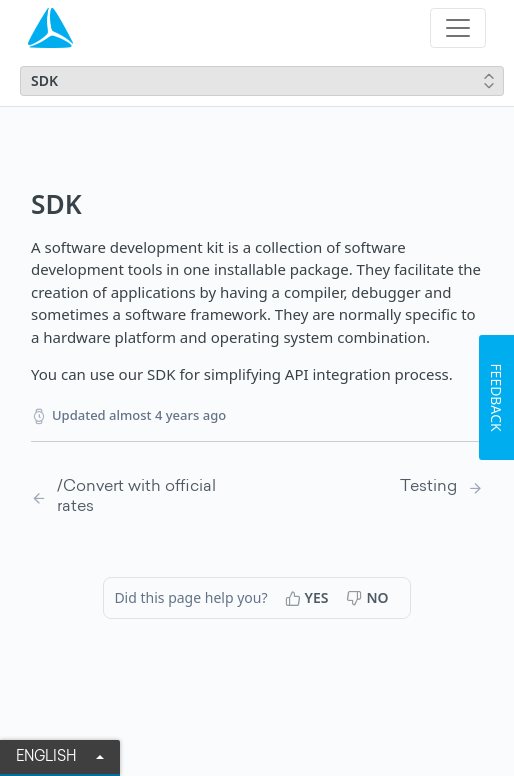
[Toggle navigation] (458, 28)
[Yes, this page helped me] (309, 598)
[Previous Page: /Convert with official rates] (128, 497)
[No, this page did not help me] (369, 598)
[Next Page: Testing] (441, 487)
